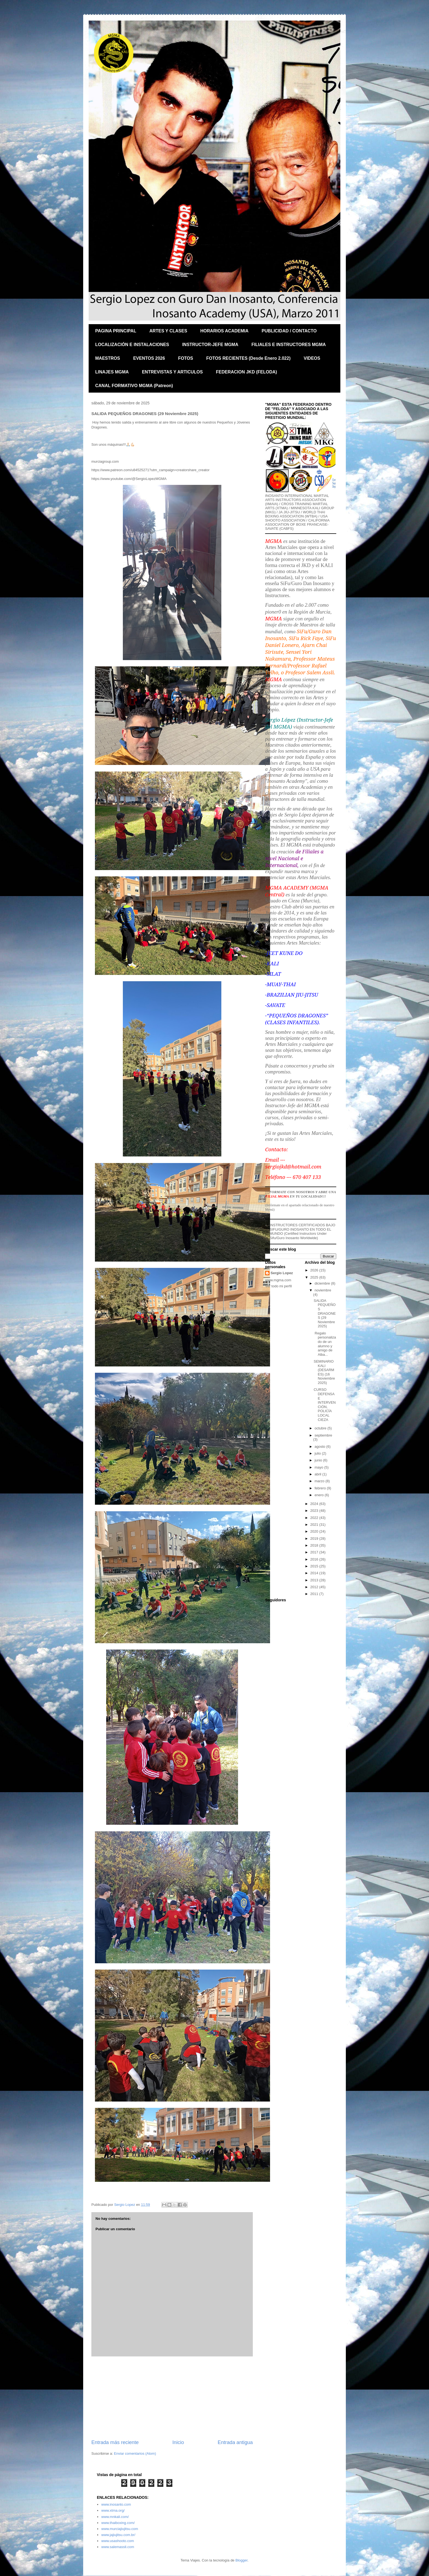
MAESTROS (107, 358)
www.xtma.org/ (112, 2510)
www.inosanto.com (116, 2504)
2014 (314, 1573)
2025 (314, 1277)
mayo (319, 1467)
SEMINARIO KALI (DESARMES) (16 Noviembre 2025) (324, 1372)
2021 (314, 1524)
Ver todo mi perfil (278, 1286)
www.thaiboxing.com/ (118, 2523)
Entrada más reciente (115, 2442)
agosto (320, 1446)
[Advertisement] (172, 2398)
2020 (314, 1531)
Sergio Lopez (282, 1273)
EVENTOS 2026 (149, 358)
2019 (314, 1538)
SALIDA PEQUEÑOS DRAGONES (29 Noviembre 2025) (325, 1313)
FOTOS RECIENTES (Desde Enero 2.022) (248, 358)
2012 (314, 1587)
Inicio (178, 2442)
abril (318, 1474)
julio (318, 1453)
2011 (314, 1594)
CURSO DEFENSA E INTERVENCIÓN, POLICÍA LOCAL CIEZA (325, 1404)
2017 (314, 1552)
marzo (320, 1481)
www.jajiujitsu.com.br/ (118, 2535)
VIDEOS (312, 358)
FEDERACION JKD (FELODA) (246, 372)
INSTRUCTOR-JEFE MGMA (210, 344)
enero (320, 1495)
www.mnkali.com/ (115, 2517)
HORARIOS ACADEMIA (224, 331)
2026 (314, 1270)
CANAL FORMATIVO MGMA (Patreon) (134, 385)
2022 (314, 1518)
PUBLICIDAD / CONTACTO (289, 331)
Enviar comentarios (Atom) (135, 2453)
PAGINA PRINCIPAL (115, 331)
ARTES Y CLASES (168, 331)
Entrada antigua (235, 2442)
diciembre (323, 1283)
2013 (314, 1580)
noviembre (323, 1290)
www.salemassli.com (117, 2547)
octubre (321, 1428)
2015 (314, 1566)
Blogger (241, 2560)
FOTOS (185, 358)
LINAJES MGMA (112, 372)
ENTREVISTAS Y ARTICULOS (172, 372)
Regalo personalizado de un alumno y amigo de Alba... (325, 1344)
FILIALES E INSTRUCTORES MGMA (288, 344)
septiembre (323, 1435)
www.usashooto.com (117, 2541)
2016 (314, 1559)
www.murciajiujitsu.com (119, 2529)
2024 (314, 1504)
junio (319, 1460)
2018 (314, 1545)
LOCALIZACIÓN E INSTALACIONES (132, 344)
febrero (321, 1488)
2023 (314, 1511)
